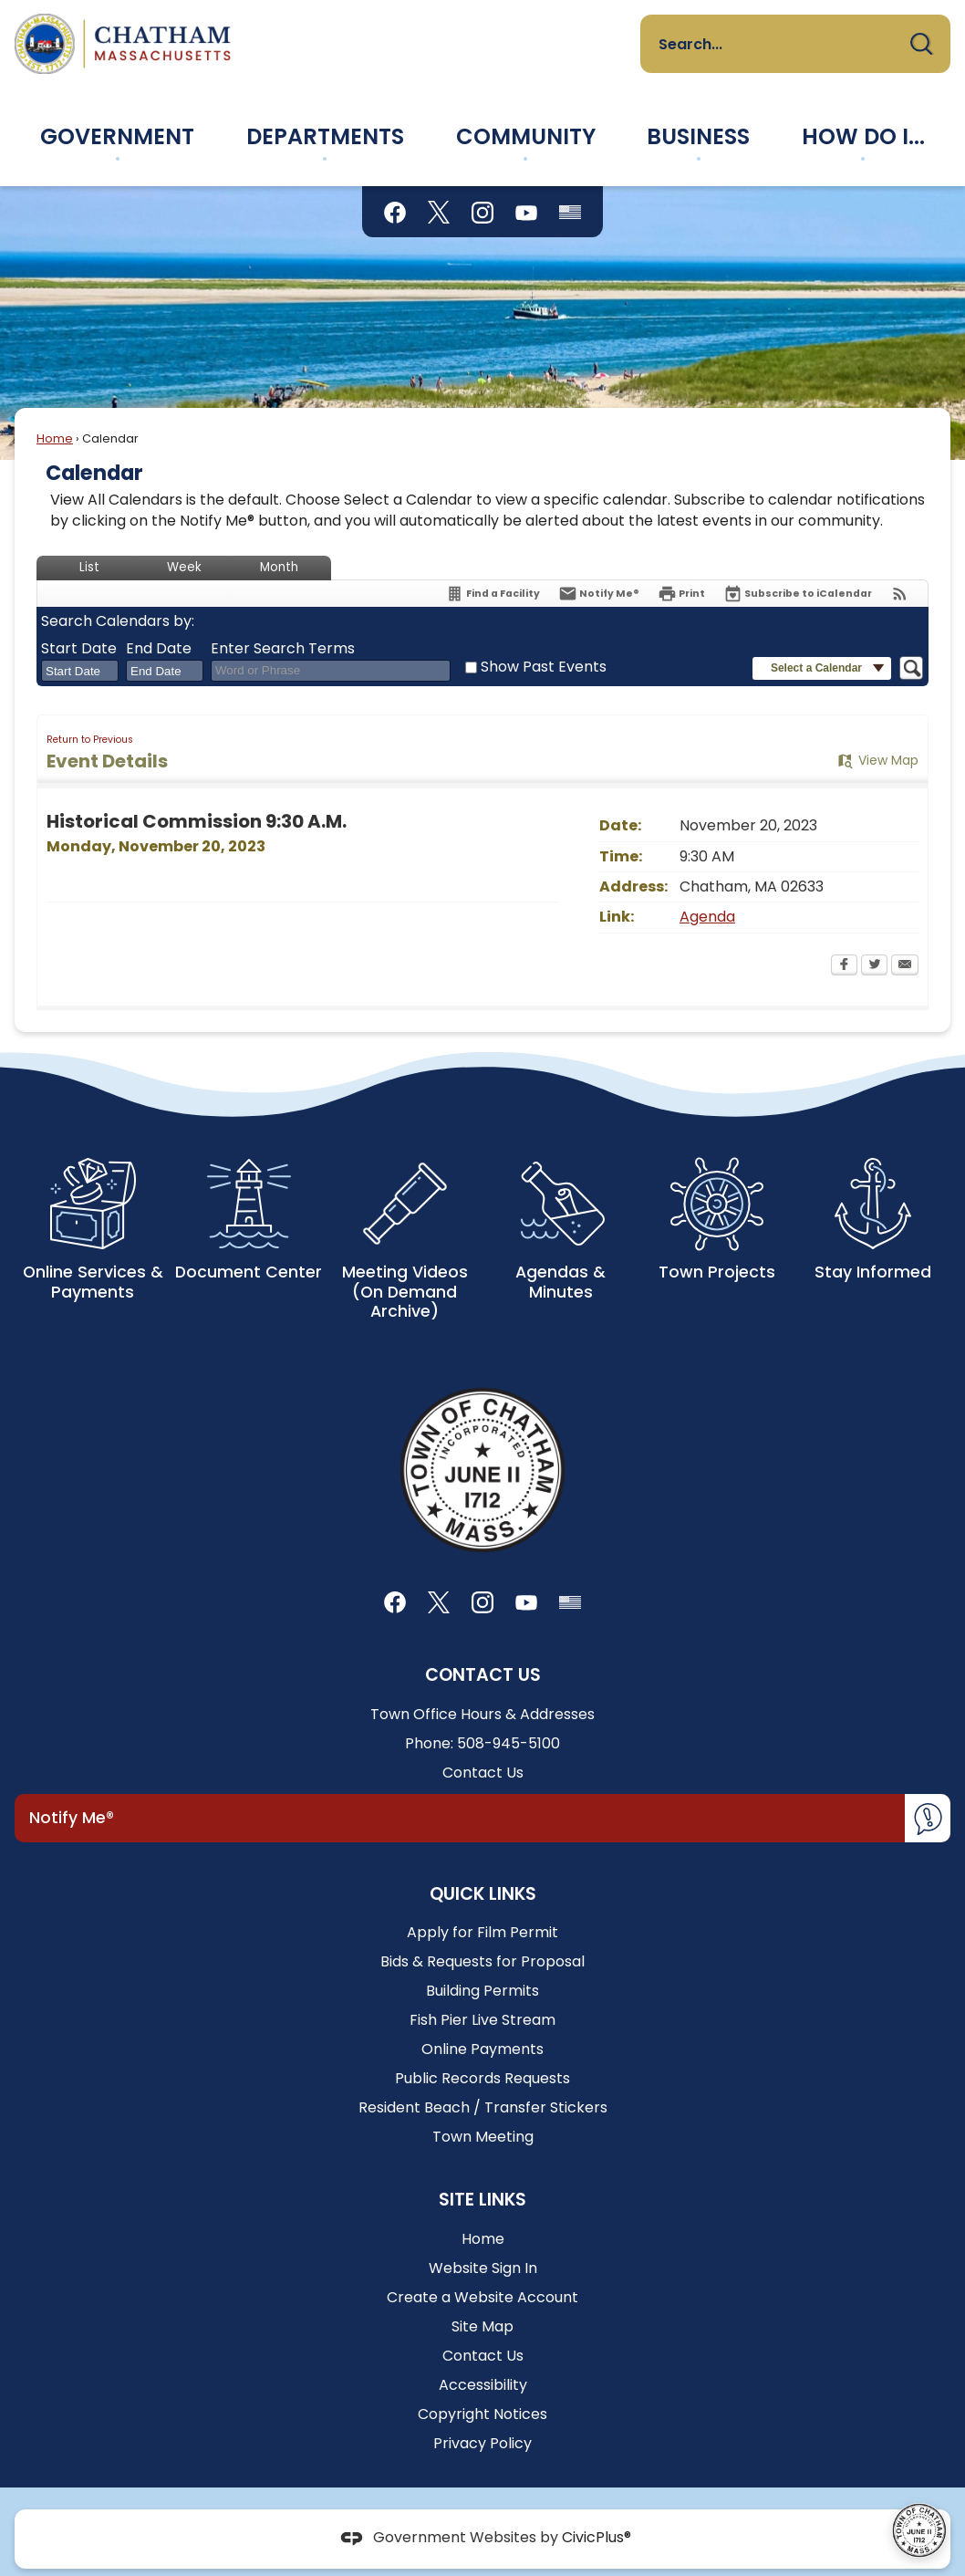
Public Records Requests (482, 2078)
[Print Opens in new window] (681, 593)
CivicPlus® (596, 2538)
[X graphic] (439, 212)
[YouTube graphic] (526, 212)
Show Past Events (544, 666)
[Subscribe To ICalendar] (797, 593)
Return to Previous (90, 739)
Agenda (707, 916)
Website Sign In (483, 2268)
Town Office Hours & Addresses (482, 1714)
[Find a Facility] (492, 593)
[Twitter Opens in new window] (874, 966)
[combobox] (80, 671)
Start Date (79, 649)
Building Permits (482, 1990)
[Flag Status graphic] (570, 212)
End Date (159, 649)
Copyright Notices (482, 2414)
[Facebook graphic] (395, 212)
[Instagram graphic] (482, 212)
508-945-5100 (508, 1743)
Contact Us (483, 1772)
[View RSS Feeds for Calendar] (899, 593)
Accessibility (483, 2384)
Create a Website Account (482, 2297)
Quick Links (483, 1894)
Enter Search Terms (283, 649)
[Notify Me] (598, 593)
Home (54, 438)
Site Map (482, 2326)
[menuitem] (118, 137)
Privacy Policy (482, 2443)
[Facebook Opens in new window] (844, 966)
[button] (921, 44)
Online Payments (482, 2049)
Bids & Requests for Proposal (482, 1961)
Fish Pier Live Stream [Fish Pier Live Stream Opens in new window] (482, 2019)
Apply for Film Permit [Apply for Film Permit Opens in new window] (482, 1932)
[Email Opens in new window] (904, 966)
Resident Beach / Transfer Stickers (482, 2107)
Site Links (482, 2199)
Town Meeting (483, 2136)
